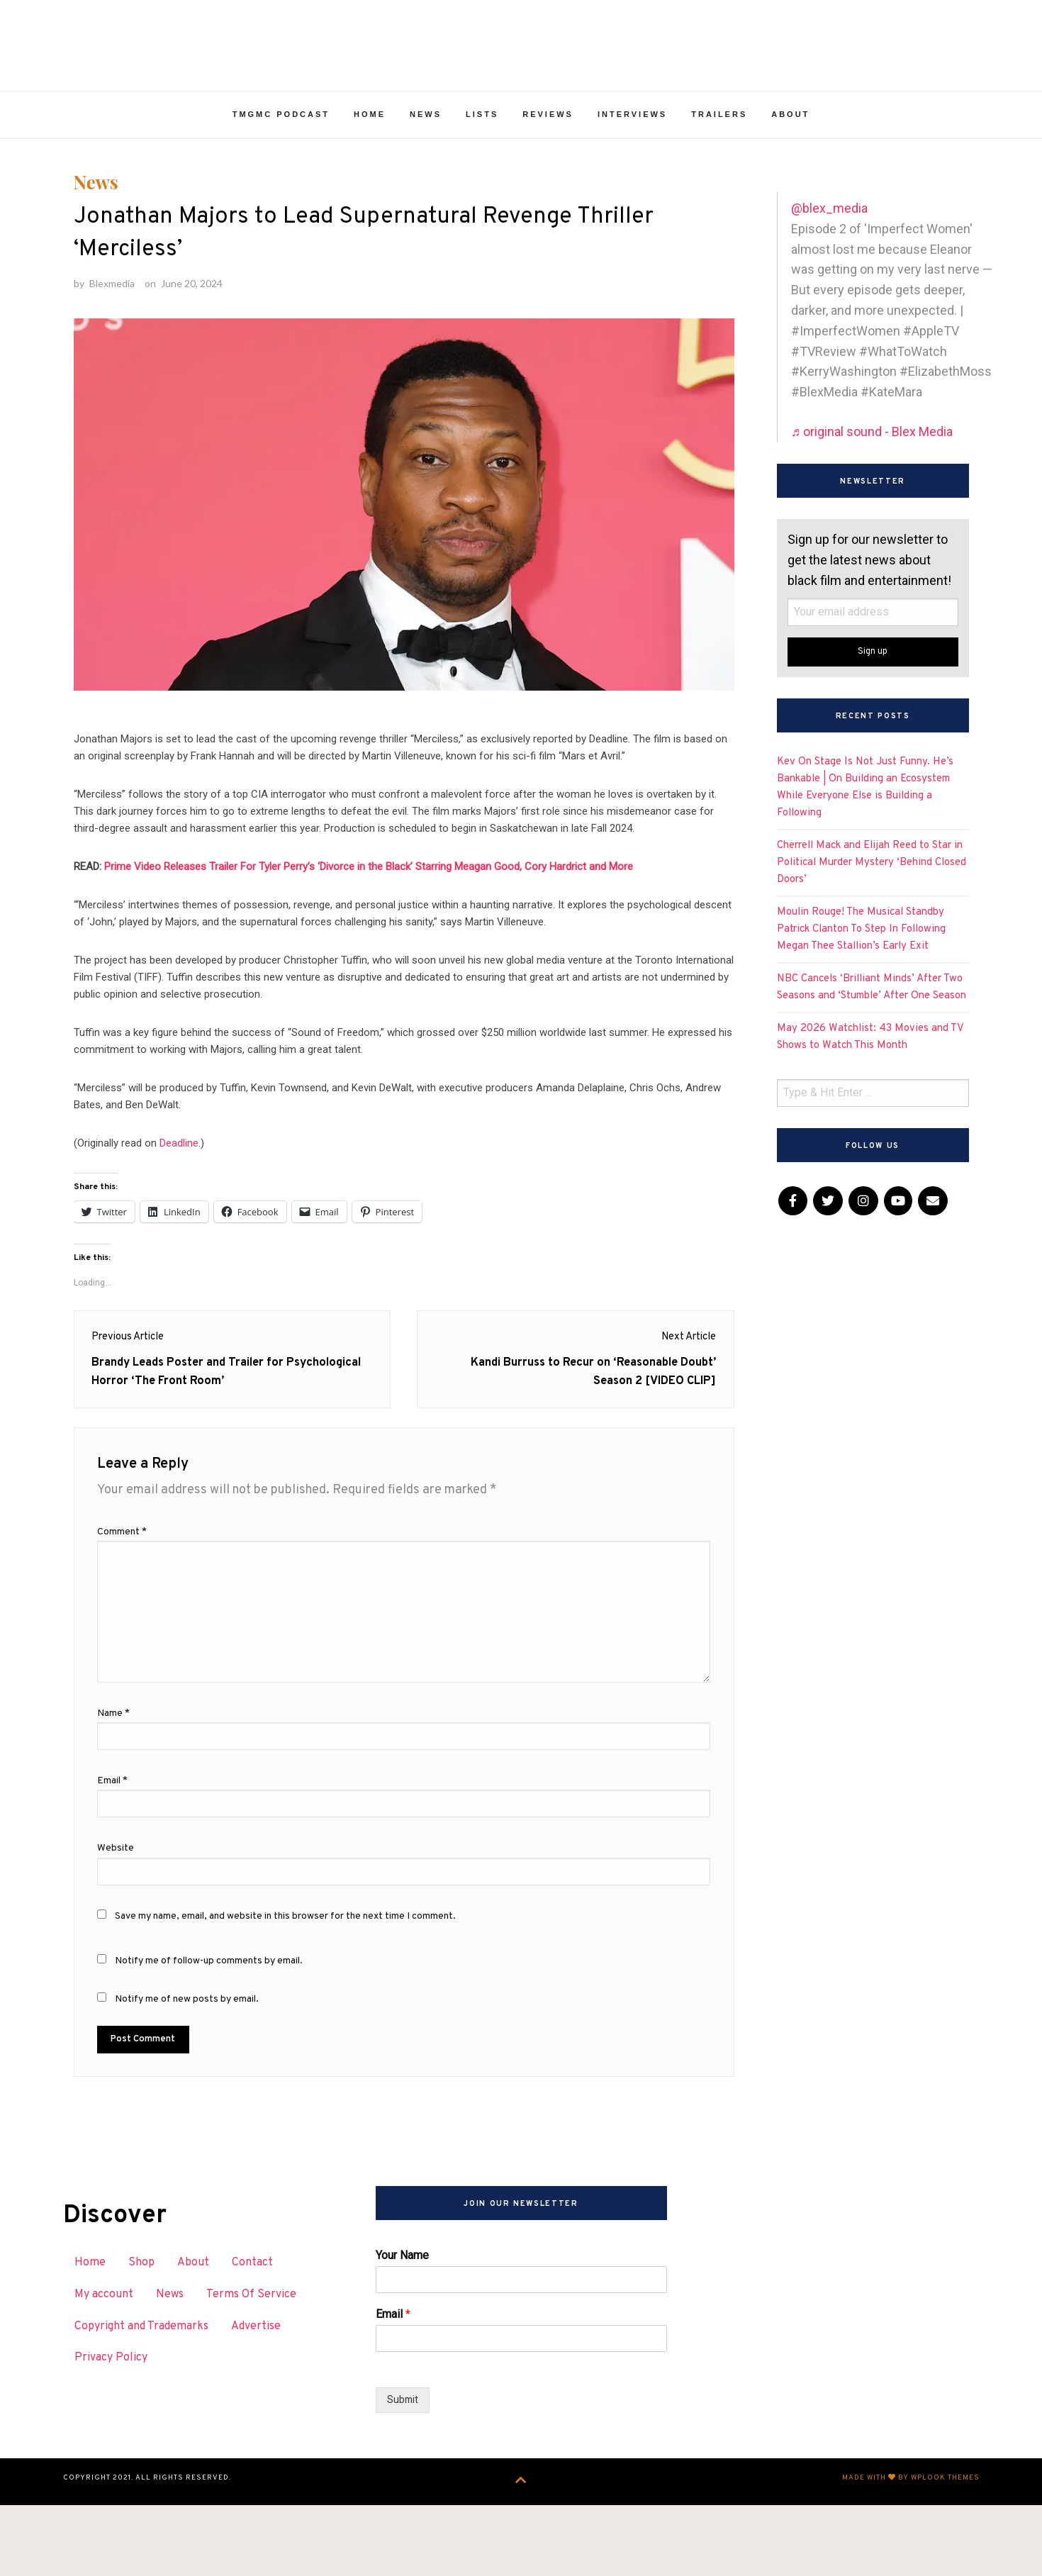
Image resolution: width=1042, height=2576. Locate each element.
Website (115, 1922)
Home (370, 147)
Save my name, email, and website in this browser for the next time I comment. (285, 1990)
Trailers (719, 147)
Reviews (547, 147)
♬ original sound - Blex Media (872, 464)
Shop (141, 2336)
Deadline (178, 1199)
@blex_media (829, 240)
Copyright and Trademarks (141, 2400)
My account (103, 2368)
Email (112, 1855)
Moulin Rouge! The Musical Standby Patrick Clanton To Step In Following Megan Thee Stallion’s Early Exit (861, 962)
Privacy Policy (110, 2431)
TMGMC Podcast (281, 147)
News (426, 147)
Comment (122, 1606)
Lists (482, 147)
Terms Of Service (251, 2368)
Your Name (402, 2329)
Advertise (256, 2400)
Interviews (632, 147)
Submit (403, 2474)
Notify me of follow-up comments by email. (209, 2035)
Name (113, 1787)
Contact (252, 2336)
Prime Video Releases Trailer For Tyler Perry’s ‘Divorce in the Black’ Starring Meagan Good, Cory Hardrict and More (368, 923)
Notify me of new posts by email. (187, 2073)
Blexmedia (112, 339)
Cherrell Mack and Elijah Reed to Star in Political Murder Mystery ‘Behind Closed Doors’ (871, 895)
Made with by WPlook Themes (911, 2552)
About (790, 147)
